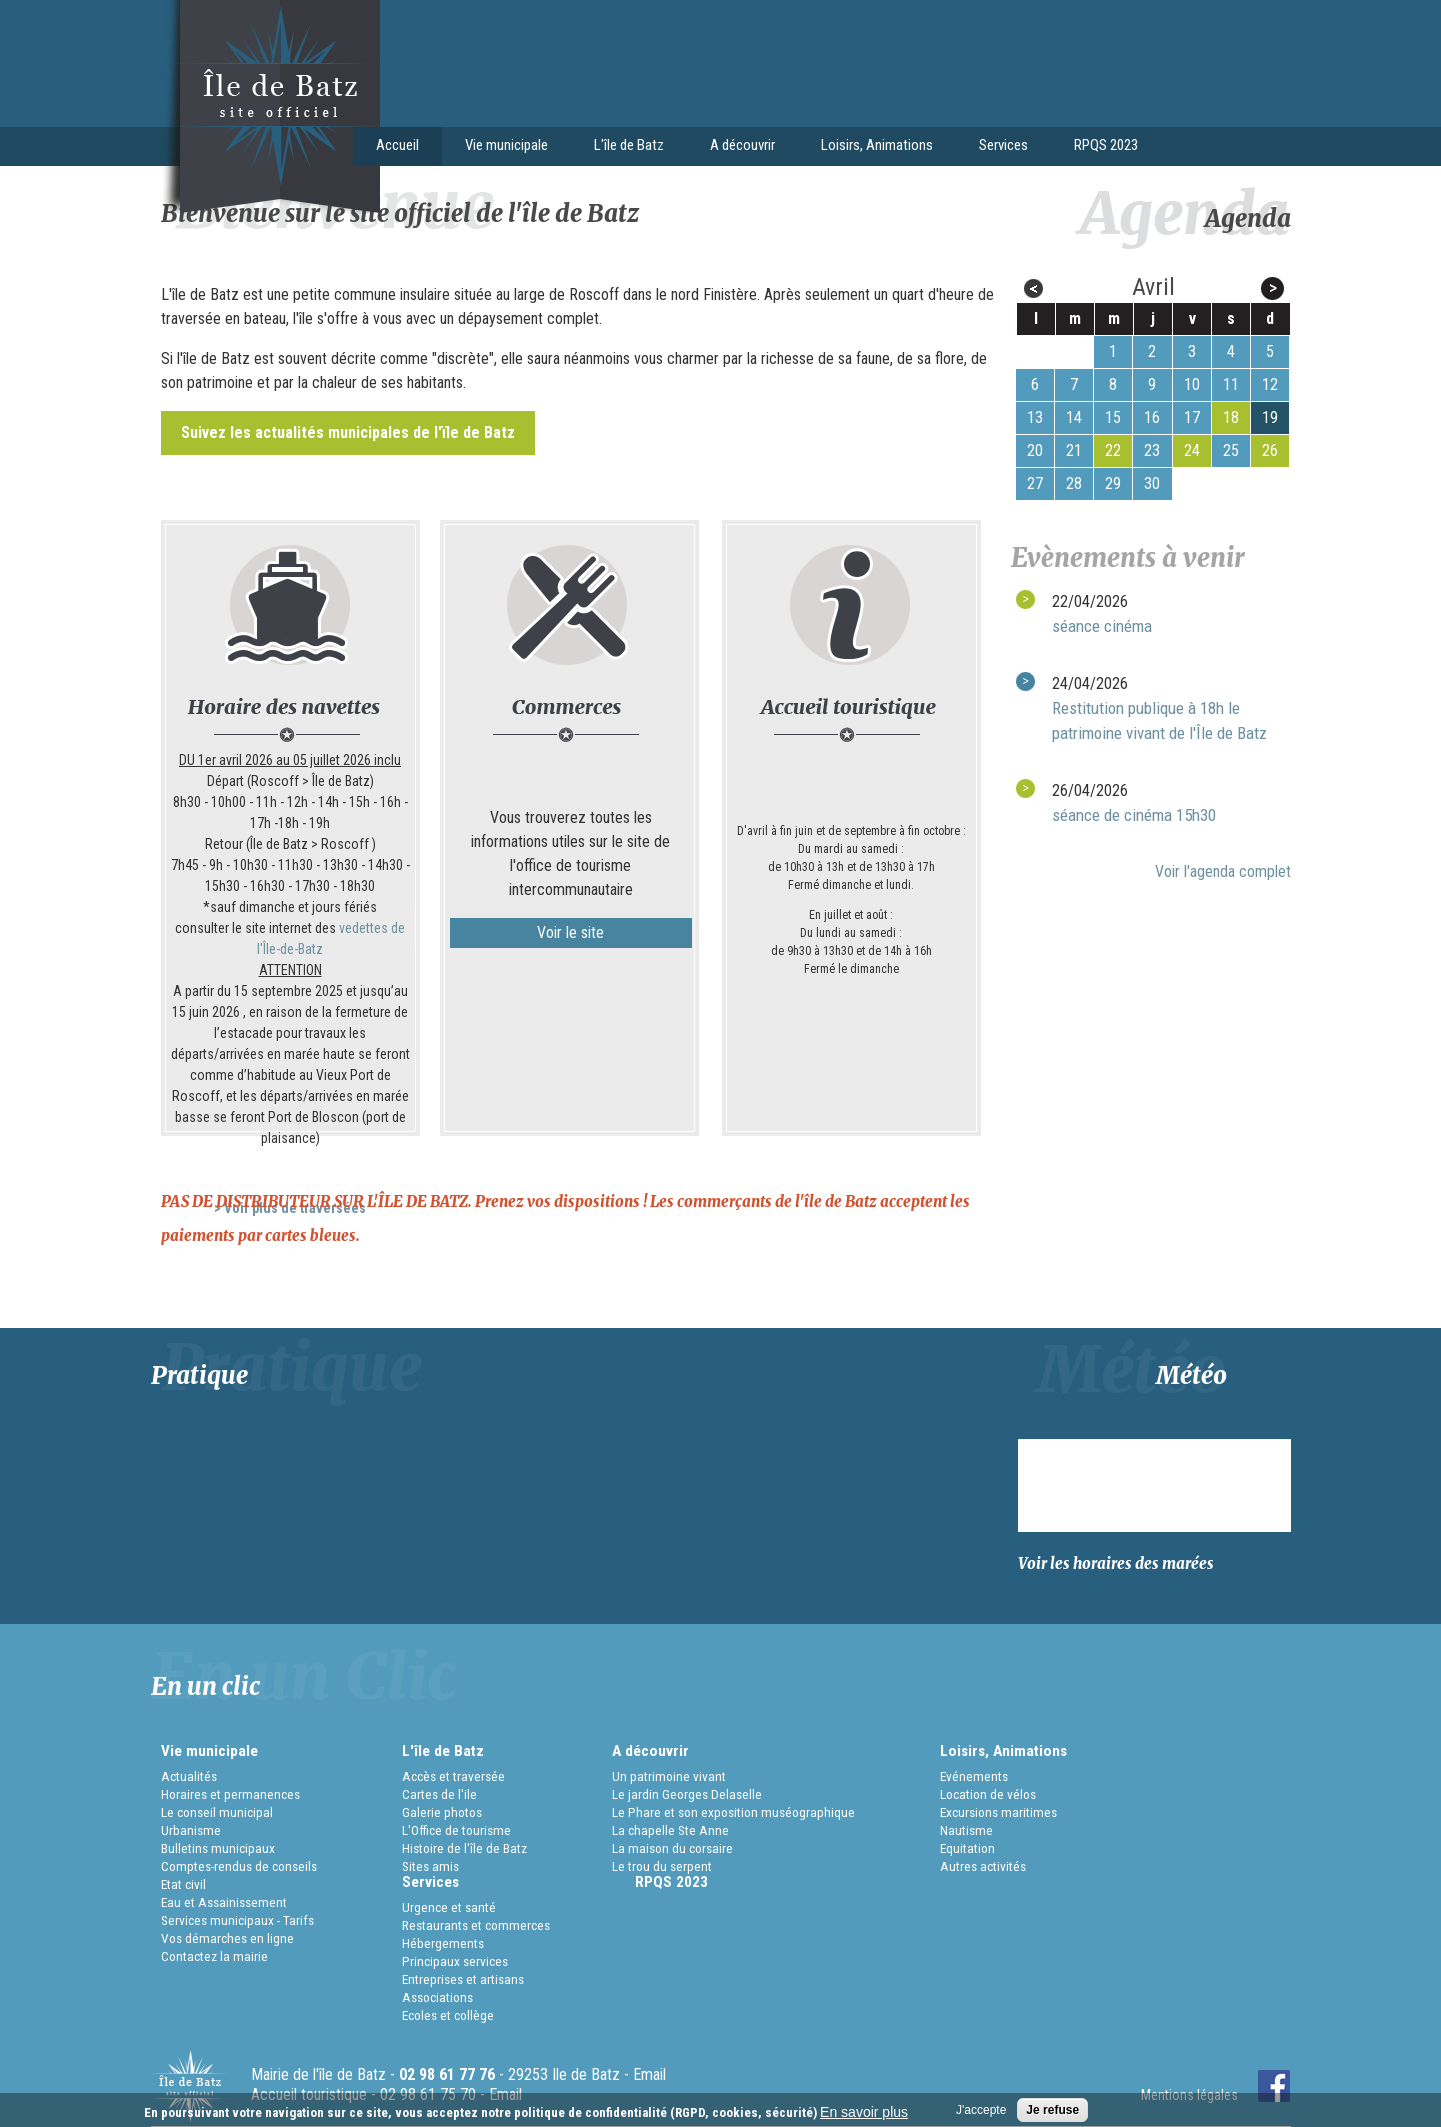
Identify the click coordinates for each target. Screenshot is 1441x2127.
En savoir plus (864, 2112)
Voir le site (570, 932)
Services (998, 147)
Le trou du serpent (662, 1866)
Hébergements (443, 1943)
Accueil (397, 145)
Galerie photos (442, 1812)
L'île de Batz (623, 147)
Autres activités (983, 1866)
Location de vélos (988, 1794)
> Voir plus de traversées (290, 1208)
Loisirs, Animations (871, 147)
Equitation (967, 1848)
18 (1231, 417)
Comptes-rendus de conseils (239, 1866)
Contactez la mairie (214, 1956)
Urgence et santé (449, 1907)
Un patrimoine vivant (669, 1776)
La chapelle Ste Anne (670, 1830)
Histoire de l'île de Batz (464, 1848)
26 (1270, 450)
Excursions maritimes (998, 1812)
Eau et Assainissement (224, 1902)
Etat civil (183, 1884)
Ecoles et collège (448, 2015)
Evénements (974, 1776)
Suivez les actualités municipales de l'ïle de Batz (348, 432)
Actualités (189, 1776)
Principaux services (455, 1961)
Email (649, 2074)
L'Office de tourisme (456, 1830)
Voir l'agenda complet (1223, 871)
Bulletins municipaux (218, 1848)
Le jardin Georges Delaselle (687, 1794)
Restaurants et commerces (476, 1925)
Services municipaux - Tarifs (237, 1920)
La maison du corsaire (672, 1848)
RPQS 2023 (1106, 145)
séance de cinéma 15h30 (1134, 815)
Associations (437, 1997)
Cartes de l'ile (439, 1794)
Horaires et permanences (230, 1794)
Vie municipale (501, 147)
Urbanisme (191, 1830)
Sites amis (430, 1866)
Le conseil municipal (217, 1812)
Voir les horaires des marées (1116, 1563)
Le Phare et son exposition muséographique (733, 1812)
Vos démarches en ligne (227, 1938)
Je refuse (1052, 2110)
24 (1192, 450)
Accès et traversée (453, 1776)
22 (1113, 450)
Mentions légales (1189, 2095)
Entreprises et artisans (463, 1979)
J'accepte (981, 2110)
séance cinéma (1102, 626)
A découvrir (737, 147)
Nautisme (966, 1830)
